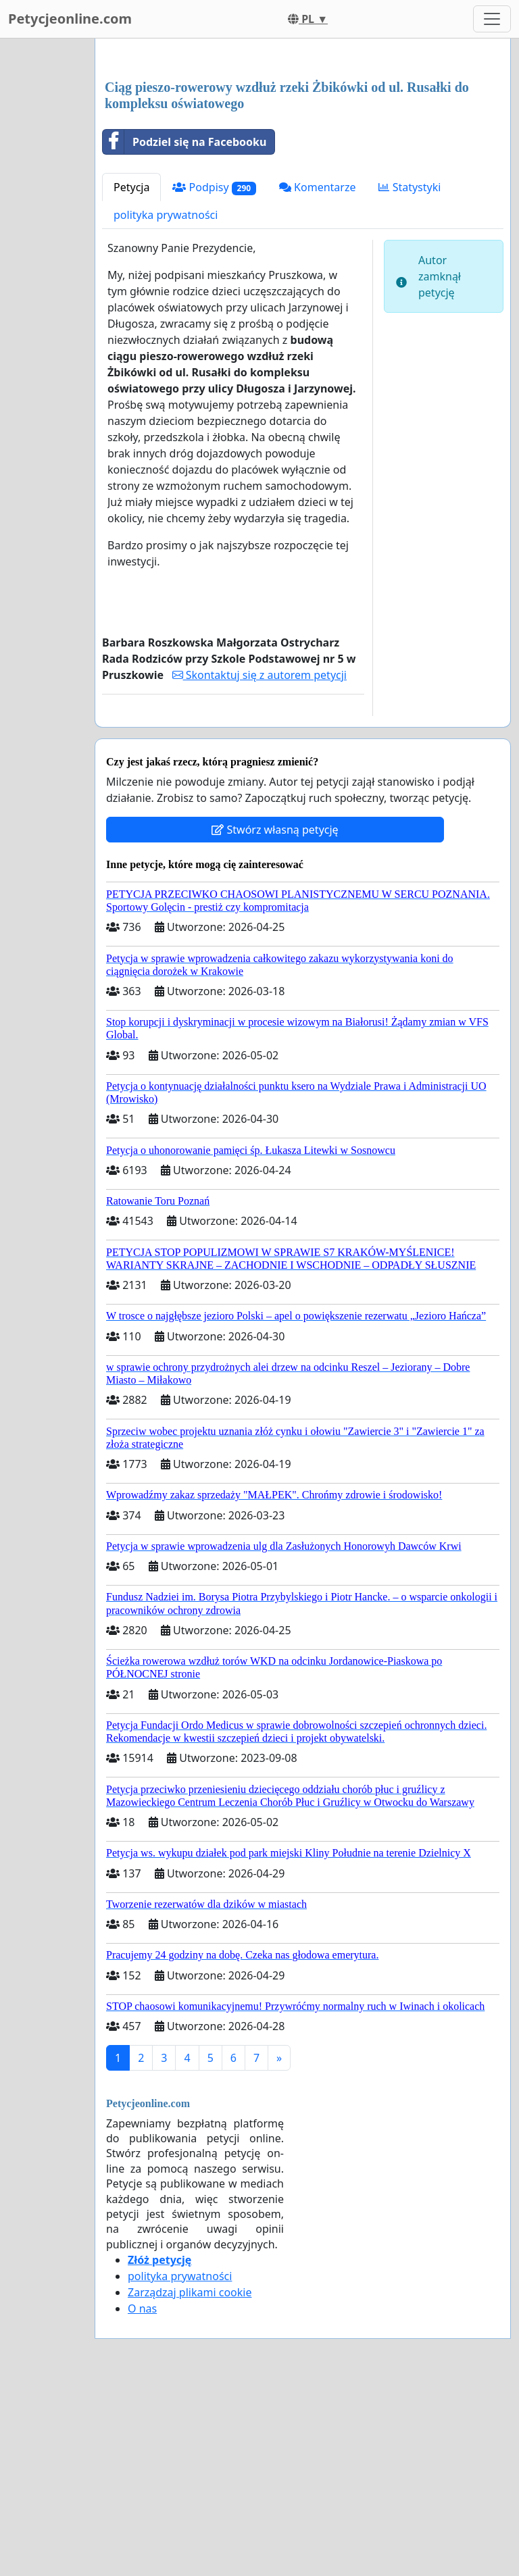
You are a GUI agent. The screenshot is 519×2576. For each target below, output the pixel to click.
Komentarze (317, 187)
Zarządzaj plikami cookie (189, 2292)
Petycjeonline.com (70, 18)
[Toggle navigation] (492, 18)
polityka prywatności (166, 214)
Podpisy (214, 187)
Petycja (131, 187)
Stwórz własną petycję (275, 829)
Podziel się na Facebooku (184, 142)
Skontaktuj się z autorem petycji (259, 674)
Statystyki (409, 187)
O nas (142, 2308)
